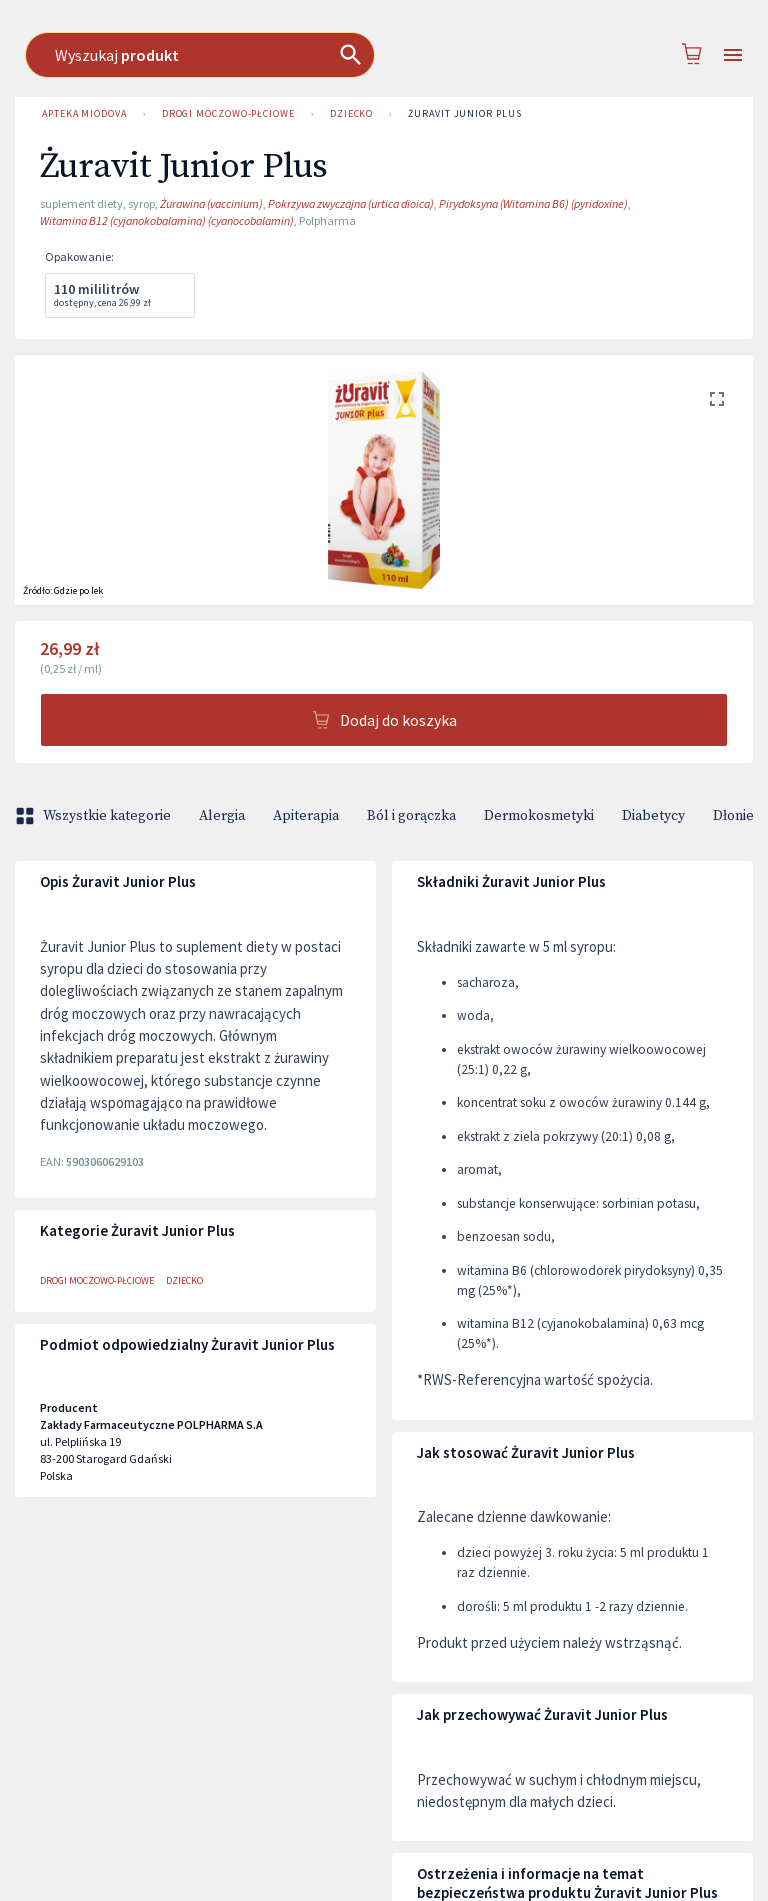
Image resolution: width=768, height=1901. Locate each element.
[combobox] (386, 55)
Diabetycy (653, 816)
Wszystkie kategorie (95, 816)
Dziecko (351, 114)
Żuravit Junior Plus (464, 114)
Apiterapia (306, 816)
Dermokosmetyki (539, 816)
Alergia (222, 816)
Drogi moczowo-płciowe (228, 114)
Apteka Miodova (84, 114)
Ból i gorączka (411, 816)
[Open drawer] (733, 55)
